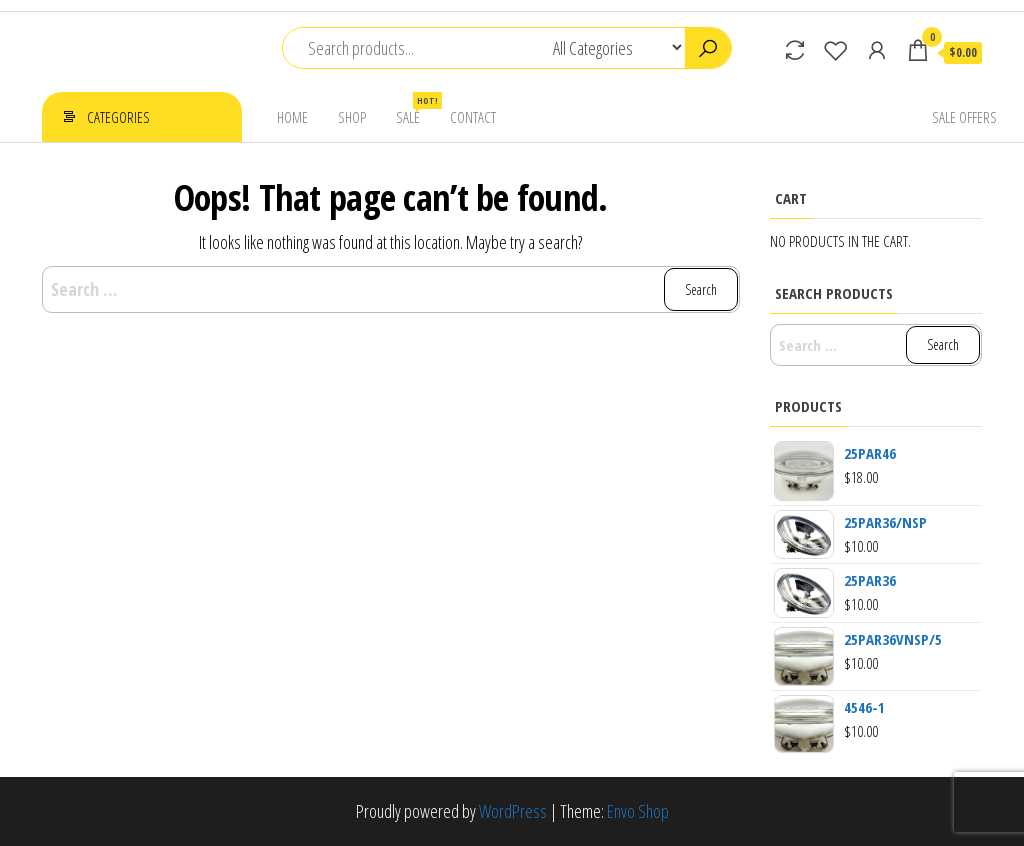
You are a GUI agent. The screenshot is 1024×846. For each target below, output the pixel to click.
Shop (352, 117)
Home (292, 117)
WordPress (513, 811)
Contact (473, 117)
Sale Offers (964, 117)
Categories (118, 117)
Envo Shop (638, 811)
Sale (415, 109)
